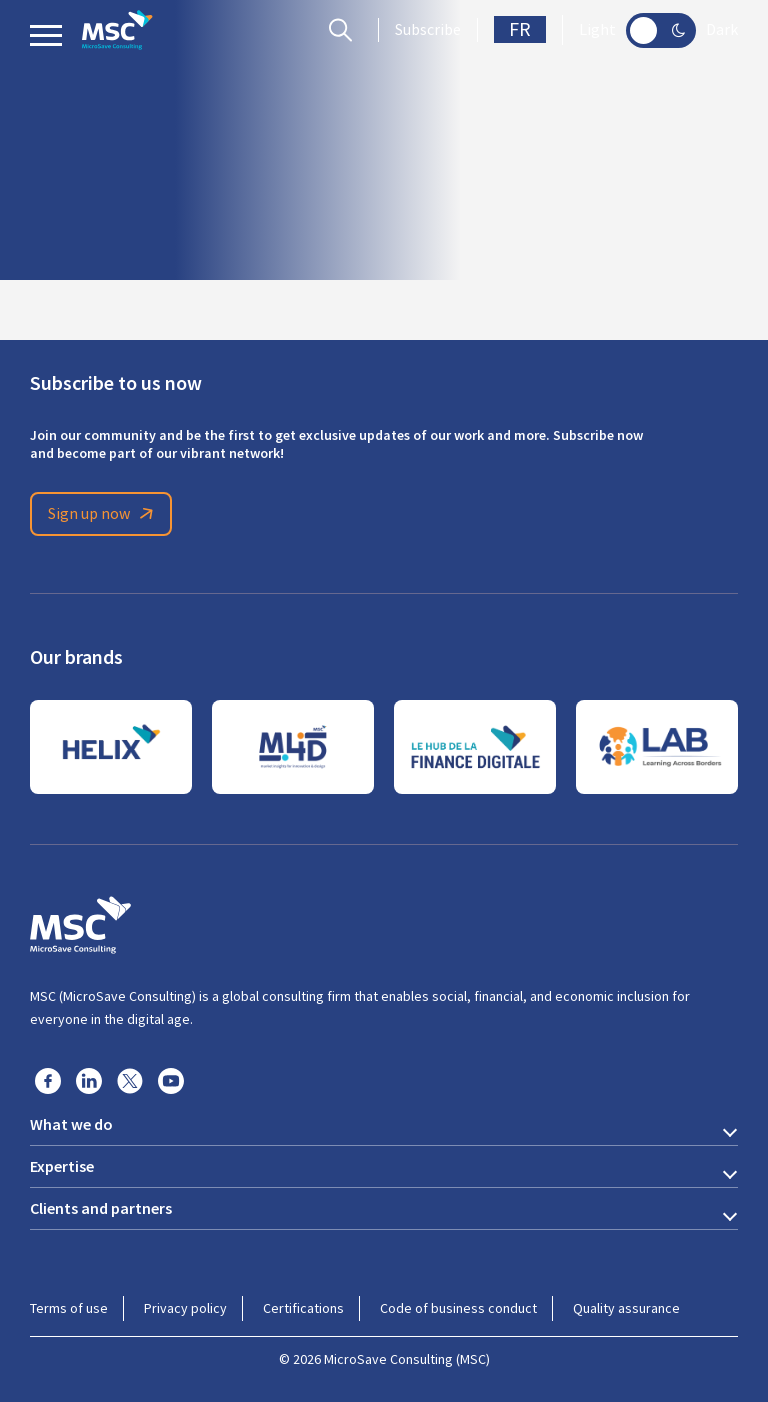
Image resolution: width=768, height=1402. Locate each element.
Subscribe (428, 30)
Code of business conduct (458, 1308)
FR (520, 29)
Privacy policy (185, 1308)
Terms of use (69, 1308)
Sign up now (104, 514)
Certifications (303, 1308)
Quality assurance (626, 1308)
